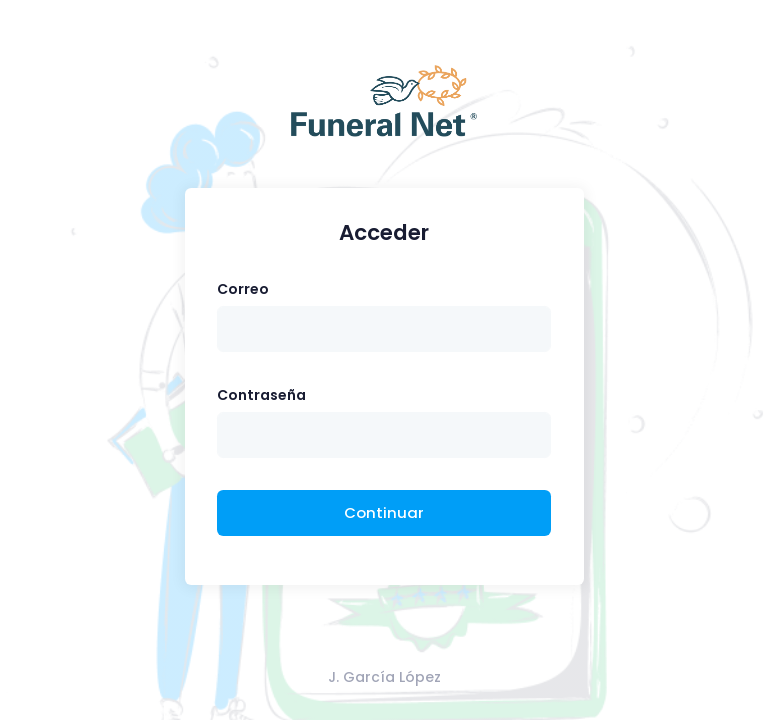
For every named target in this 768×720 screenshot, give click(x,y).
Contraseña (261, 395)
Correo (243, 289)
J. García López (384, 677)
